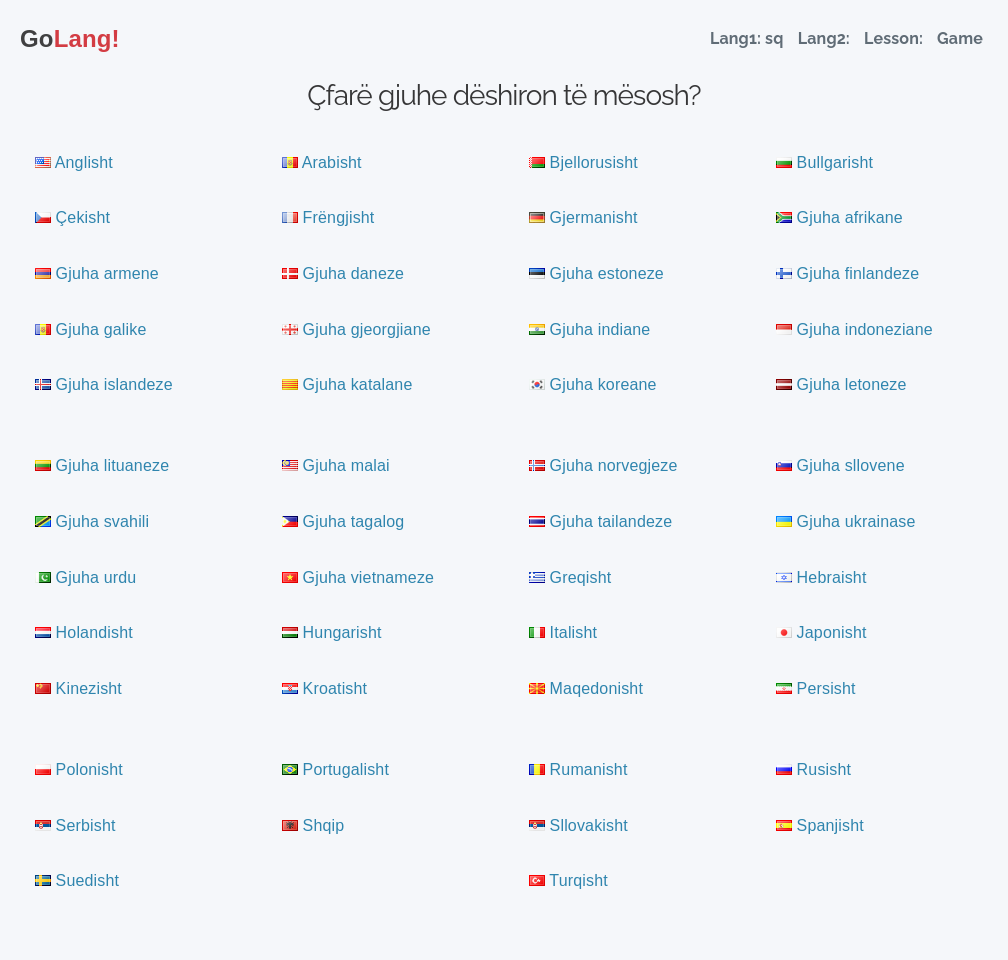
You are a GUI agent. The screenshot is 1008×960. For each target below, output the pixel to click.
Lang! (70, 38)
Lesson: (895, 38)
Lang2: (826, 38)
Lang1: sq (747, 38)
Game (960, 38)
